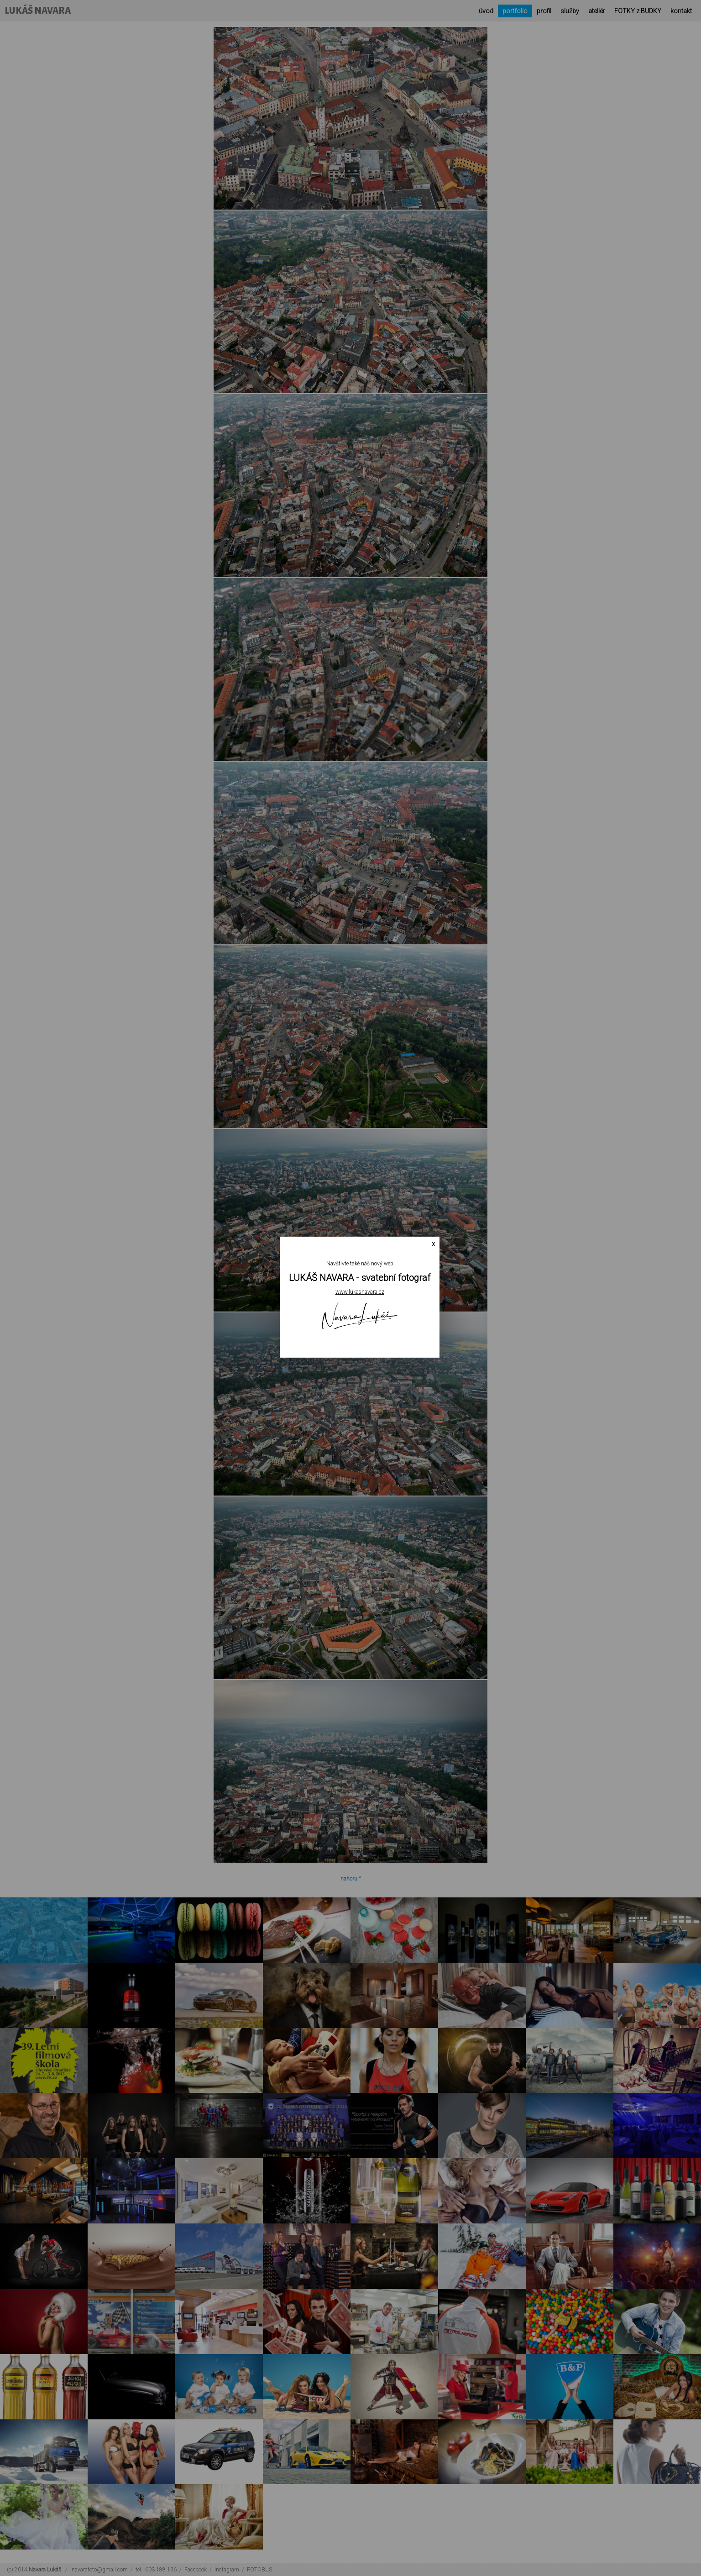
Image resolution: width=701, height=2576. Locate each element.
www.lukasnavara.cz (359, 1292)
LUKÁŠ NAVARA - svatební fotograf (359, 1277)
